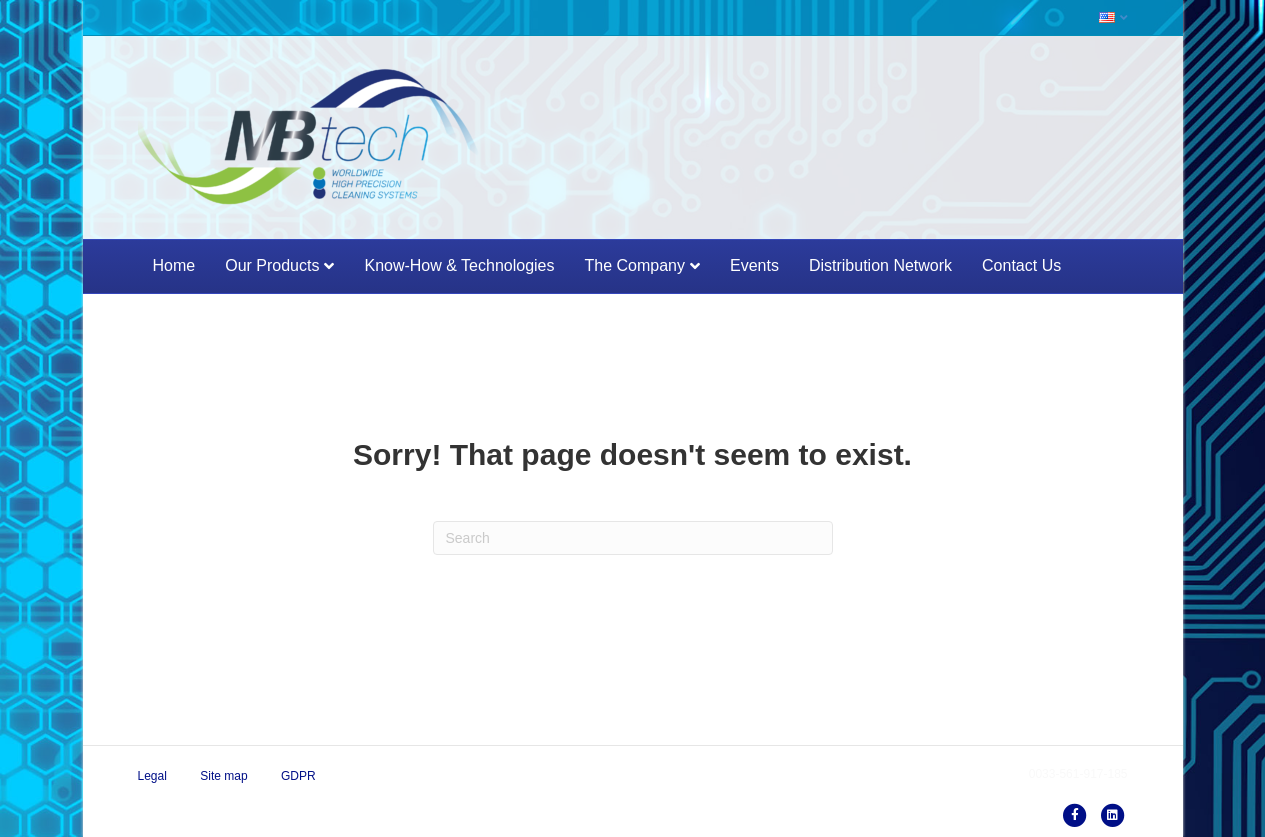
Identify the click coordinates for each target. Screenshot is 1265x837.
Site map (223, 776)
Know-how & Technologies (459, 265)
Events (754, 265)
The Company (634, 265)
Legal (152, 776)
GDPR (298, 776)
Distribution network (880, 265)
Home (174, 265)
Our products (272, 265)
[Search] (633, 538)
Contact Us (1021, 265)
